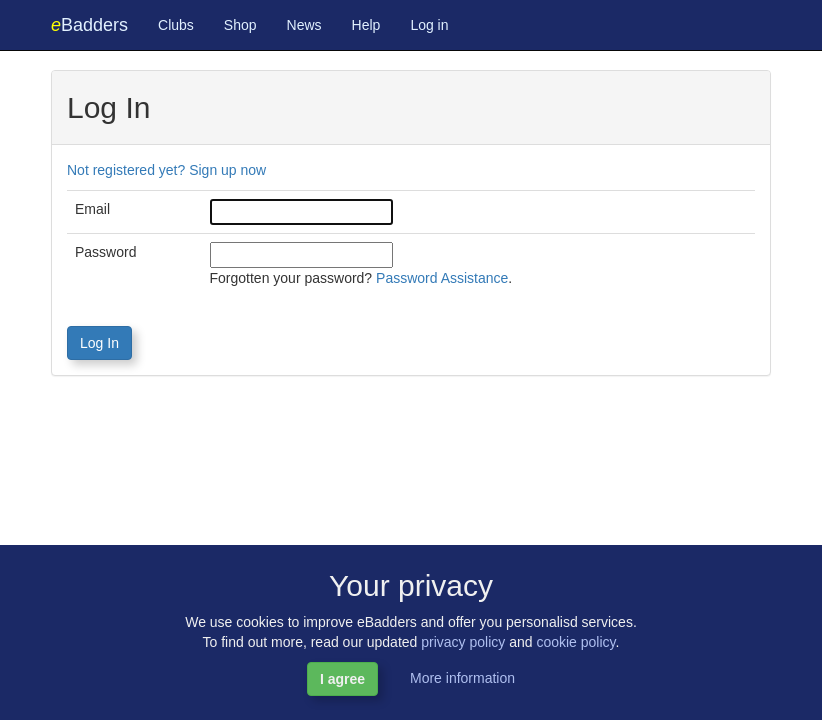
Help (366, 25)
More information (462, 678)
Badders (89, 25)
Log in (429, 25)
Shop (240, 25)
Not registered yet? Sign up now (166, 170)
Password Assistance (442, 278)
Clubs (176, 25)
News (304, 25)
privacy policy (463, 642)
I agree (342, 679)
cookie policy (575, 642)
